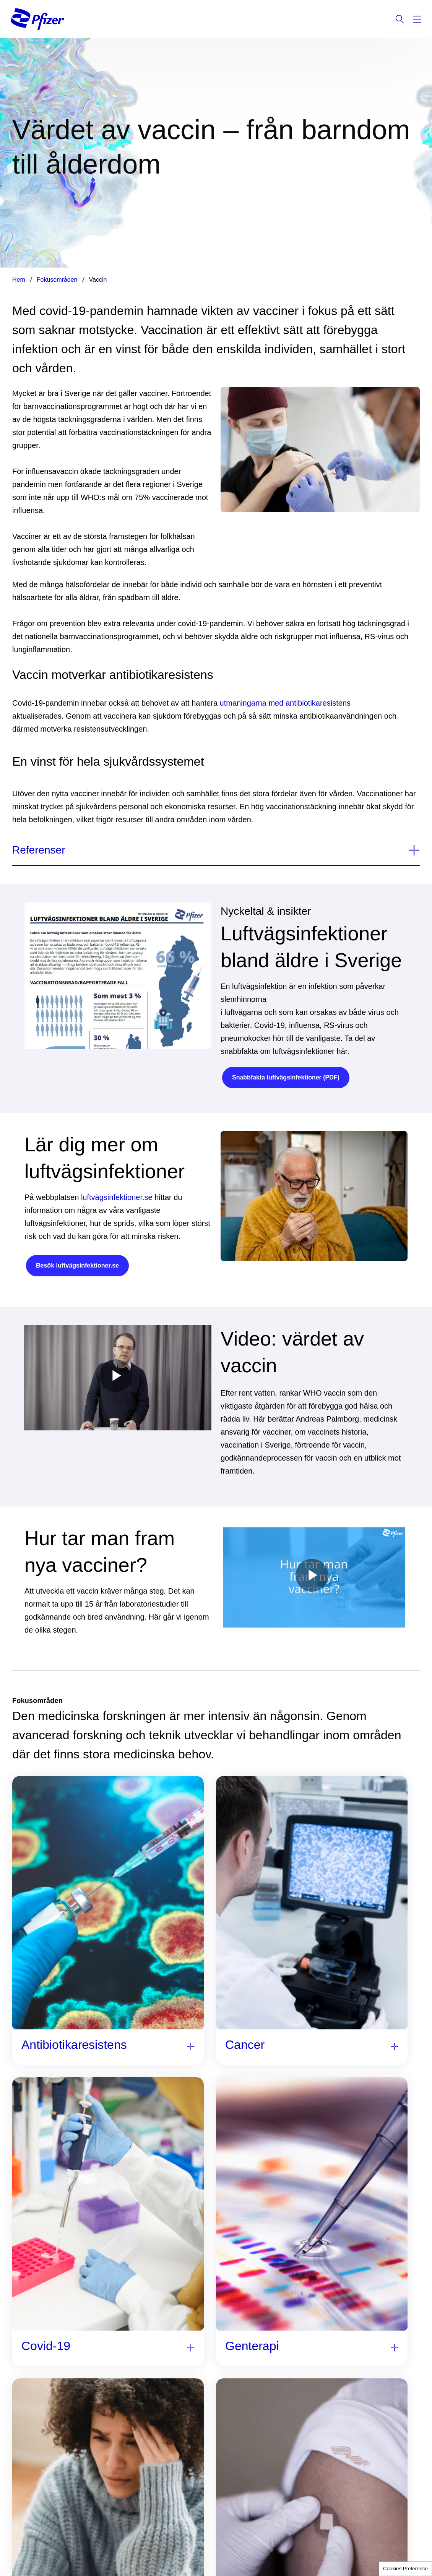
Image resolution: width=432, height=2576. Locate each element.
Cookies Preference (405, 2568)
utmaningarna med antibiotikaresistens (285, 703)
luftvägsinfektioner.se (117, 1197)
